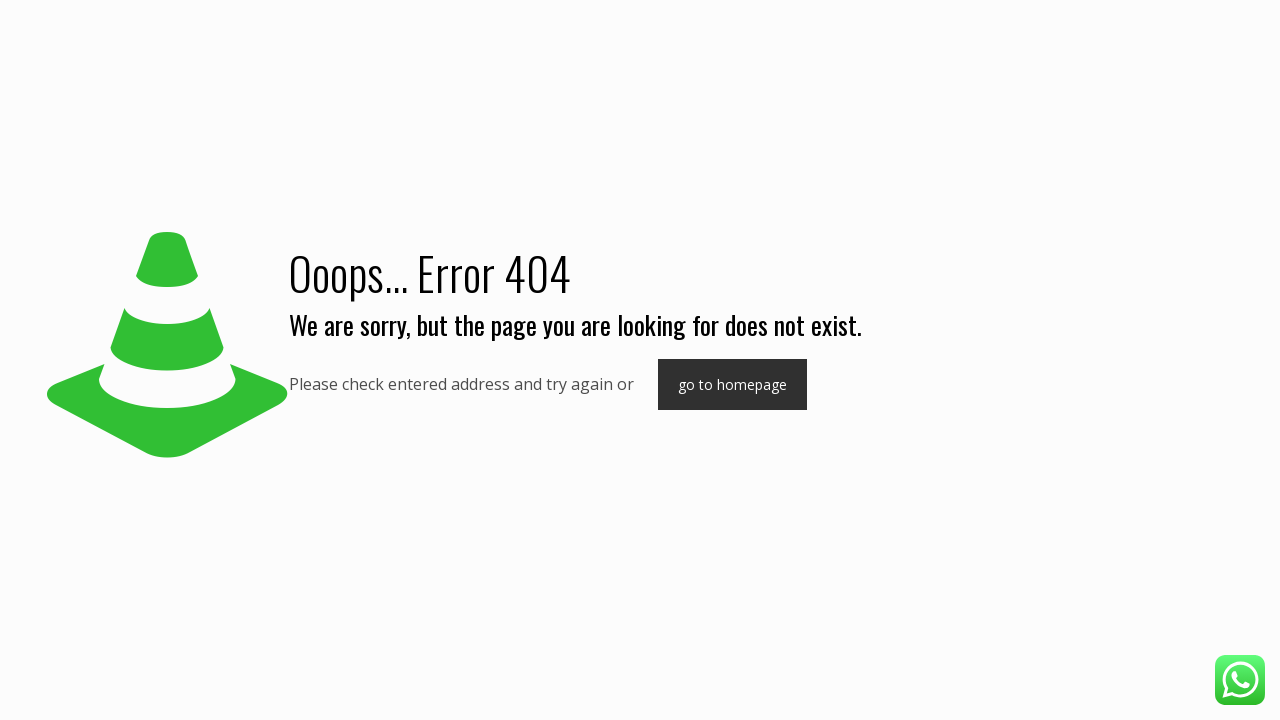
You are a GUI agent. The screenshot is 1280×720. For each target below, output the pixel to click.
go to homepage (732, 384)
